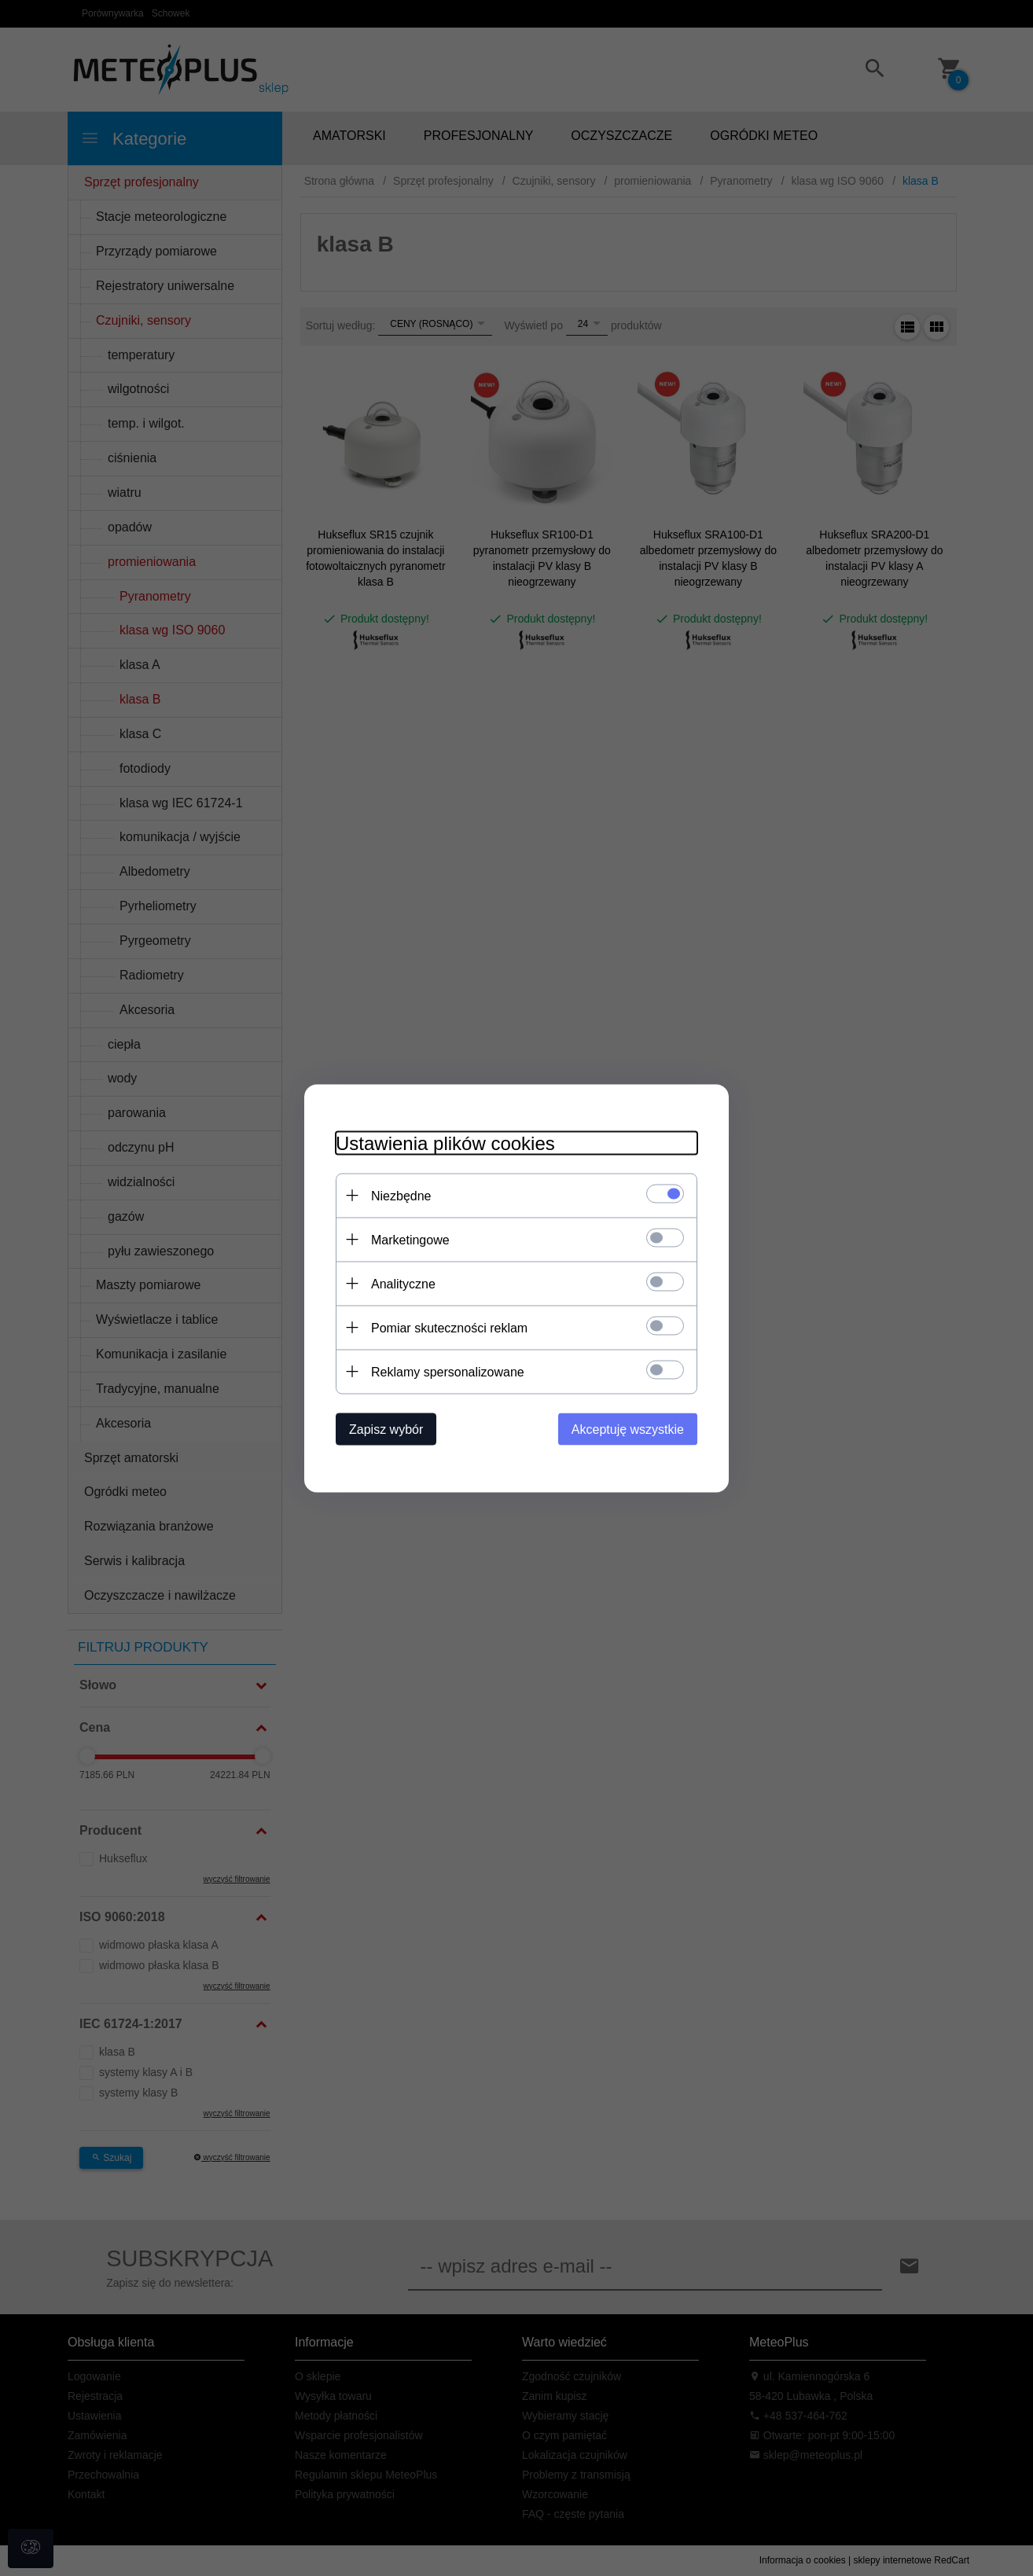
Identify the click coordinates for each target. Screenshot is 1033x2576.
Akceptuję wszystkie (628, 1428)
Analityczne (403, 1283)
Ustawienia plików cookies (445, 1142)
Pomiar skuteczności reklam (449, 1327)
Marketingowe (410, 1239)
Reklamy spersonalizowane (447, 1371)
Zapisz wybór (386, 1428)
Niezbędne (401, 1195)
